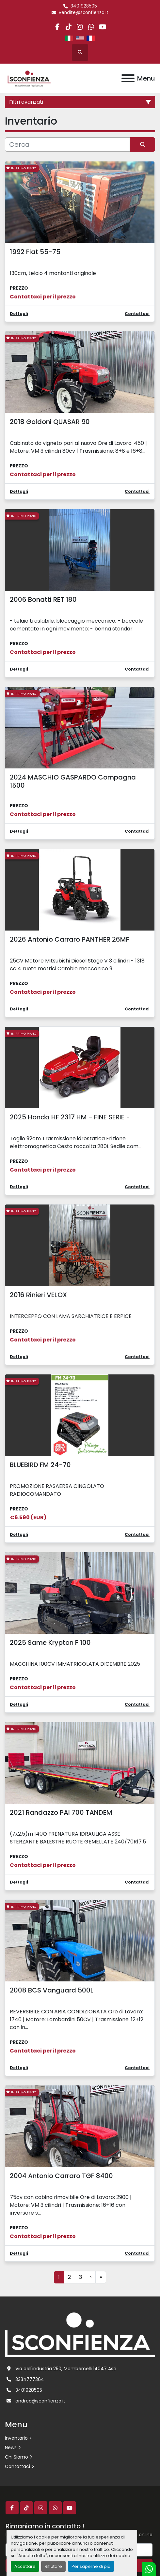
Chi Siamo (16, 2457)
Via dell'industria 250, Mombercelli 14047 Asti (65, 2368)
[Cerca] (67, 144)
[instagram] (79, 27)
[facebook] (57, 27)
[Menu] (128, 78)
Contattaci (17, 2466)
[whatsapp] (91, 27)
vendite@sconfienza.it (83, 12)
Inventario (16, 2438)
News (11, 2447)
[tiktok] (68, 27)
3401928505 (84, 6)
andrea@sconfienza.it (40, 2401)
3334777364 (29, 2379)
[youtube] (102, 27)
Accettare (25, 2566)
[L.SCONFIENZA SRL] (80, 2334)
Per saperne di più (91, 2566)
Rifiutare (53, 2566)
